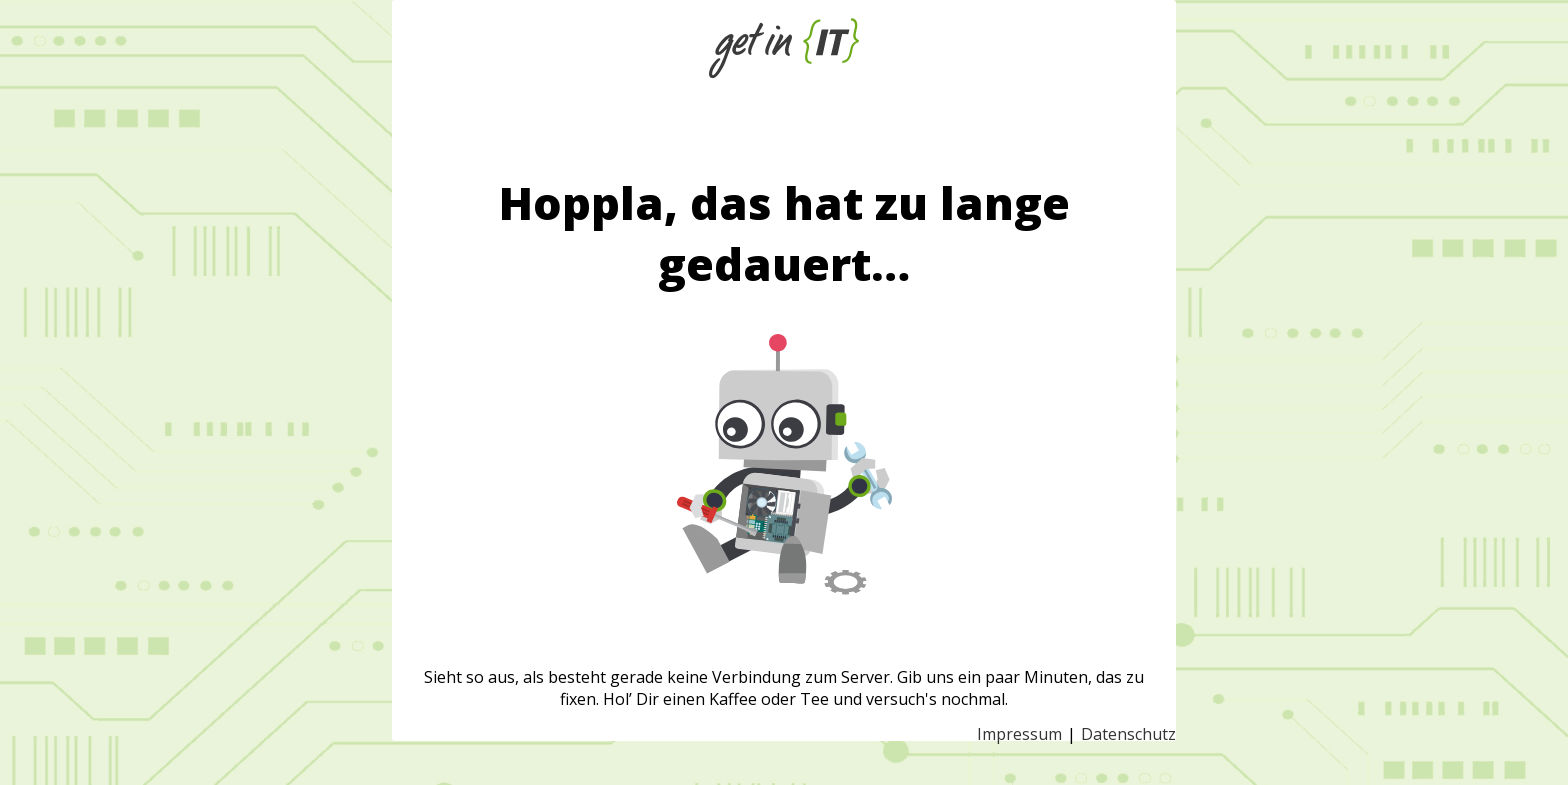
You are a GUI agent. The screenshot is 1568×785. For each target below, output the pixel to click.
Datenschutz (1128, 734)
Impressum (1019, 734)
